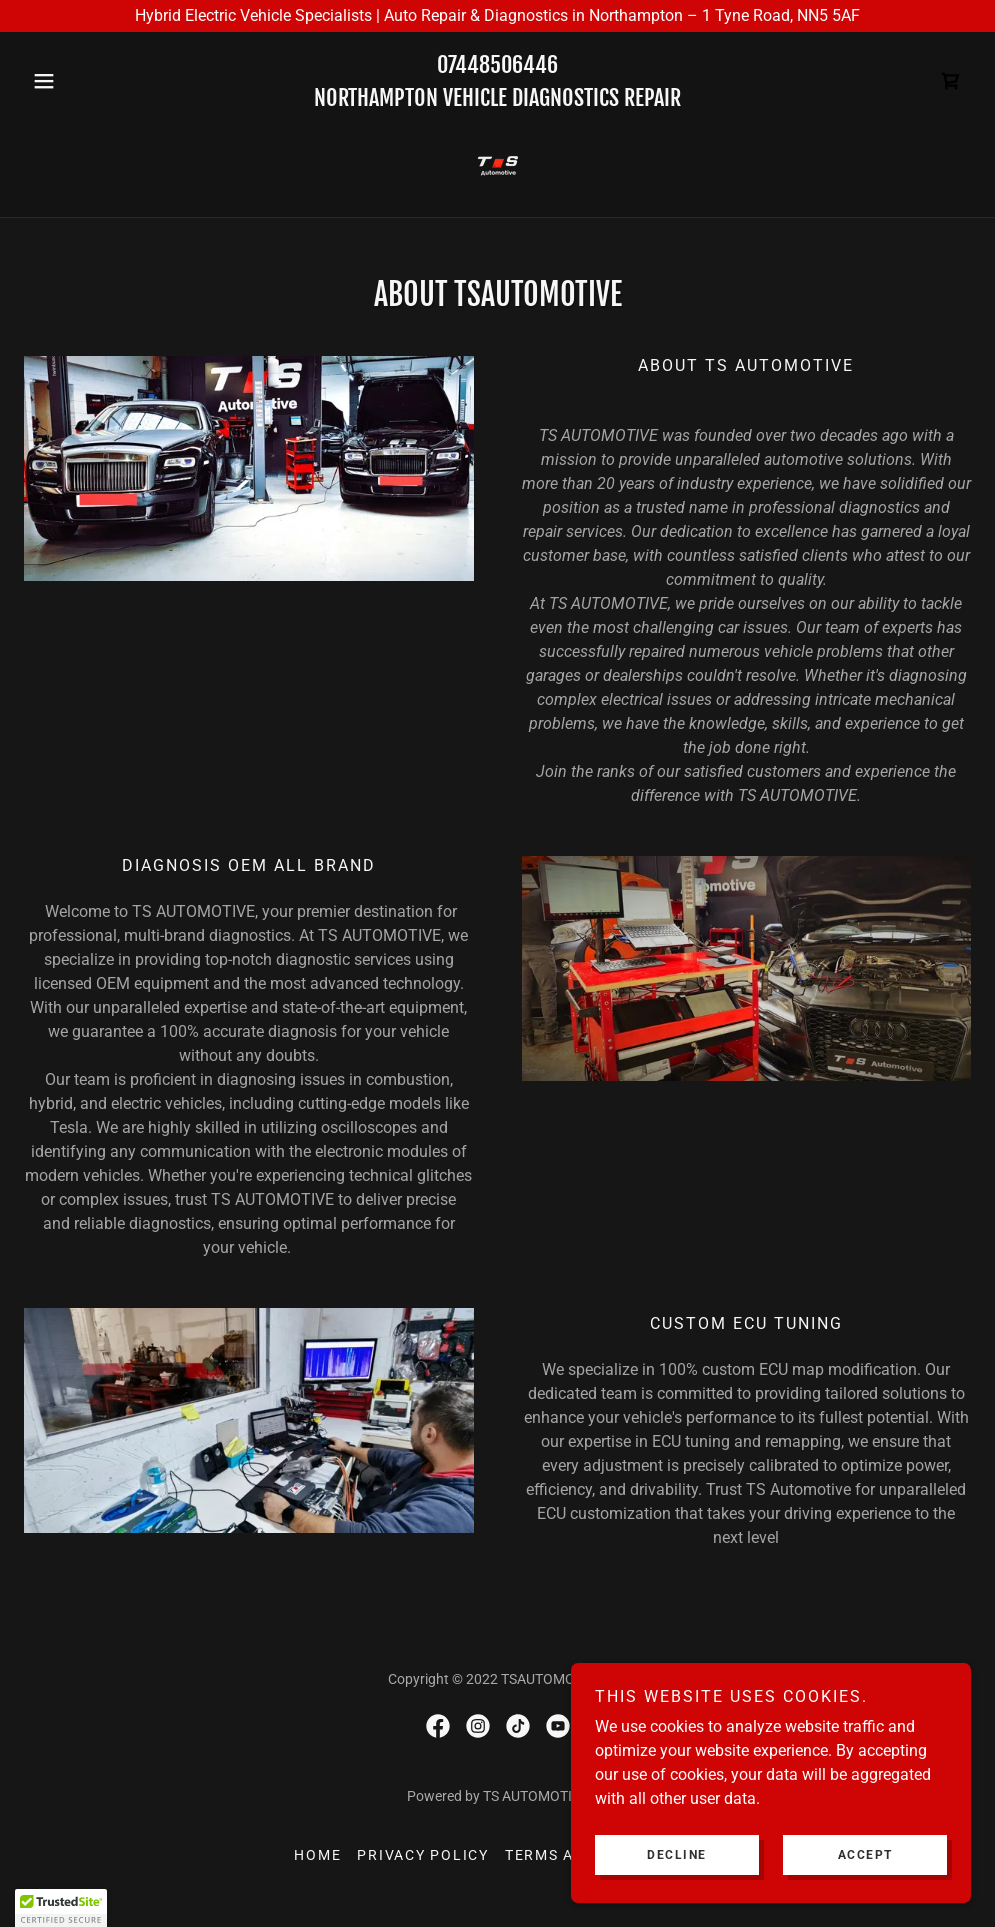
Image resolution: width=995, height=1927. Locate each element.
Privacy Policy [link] (423, 1855)
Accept (865, 1855)
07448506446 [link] (497, 64)
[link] (951, 81)
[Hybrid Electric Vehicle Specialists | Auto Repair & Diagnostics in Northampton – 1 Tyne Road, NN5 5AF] (497, 16)
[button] (95, 81)
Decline (677, 1855)
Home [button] (317, 1855)
